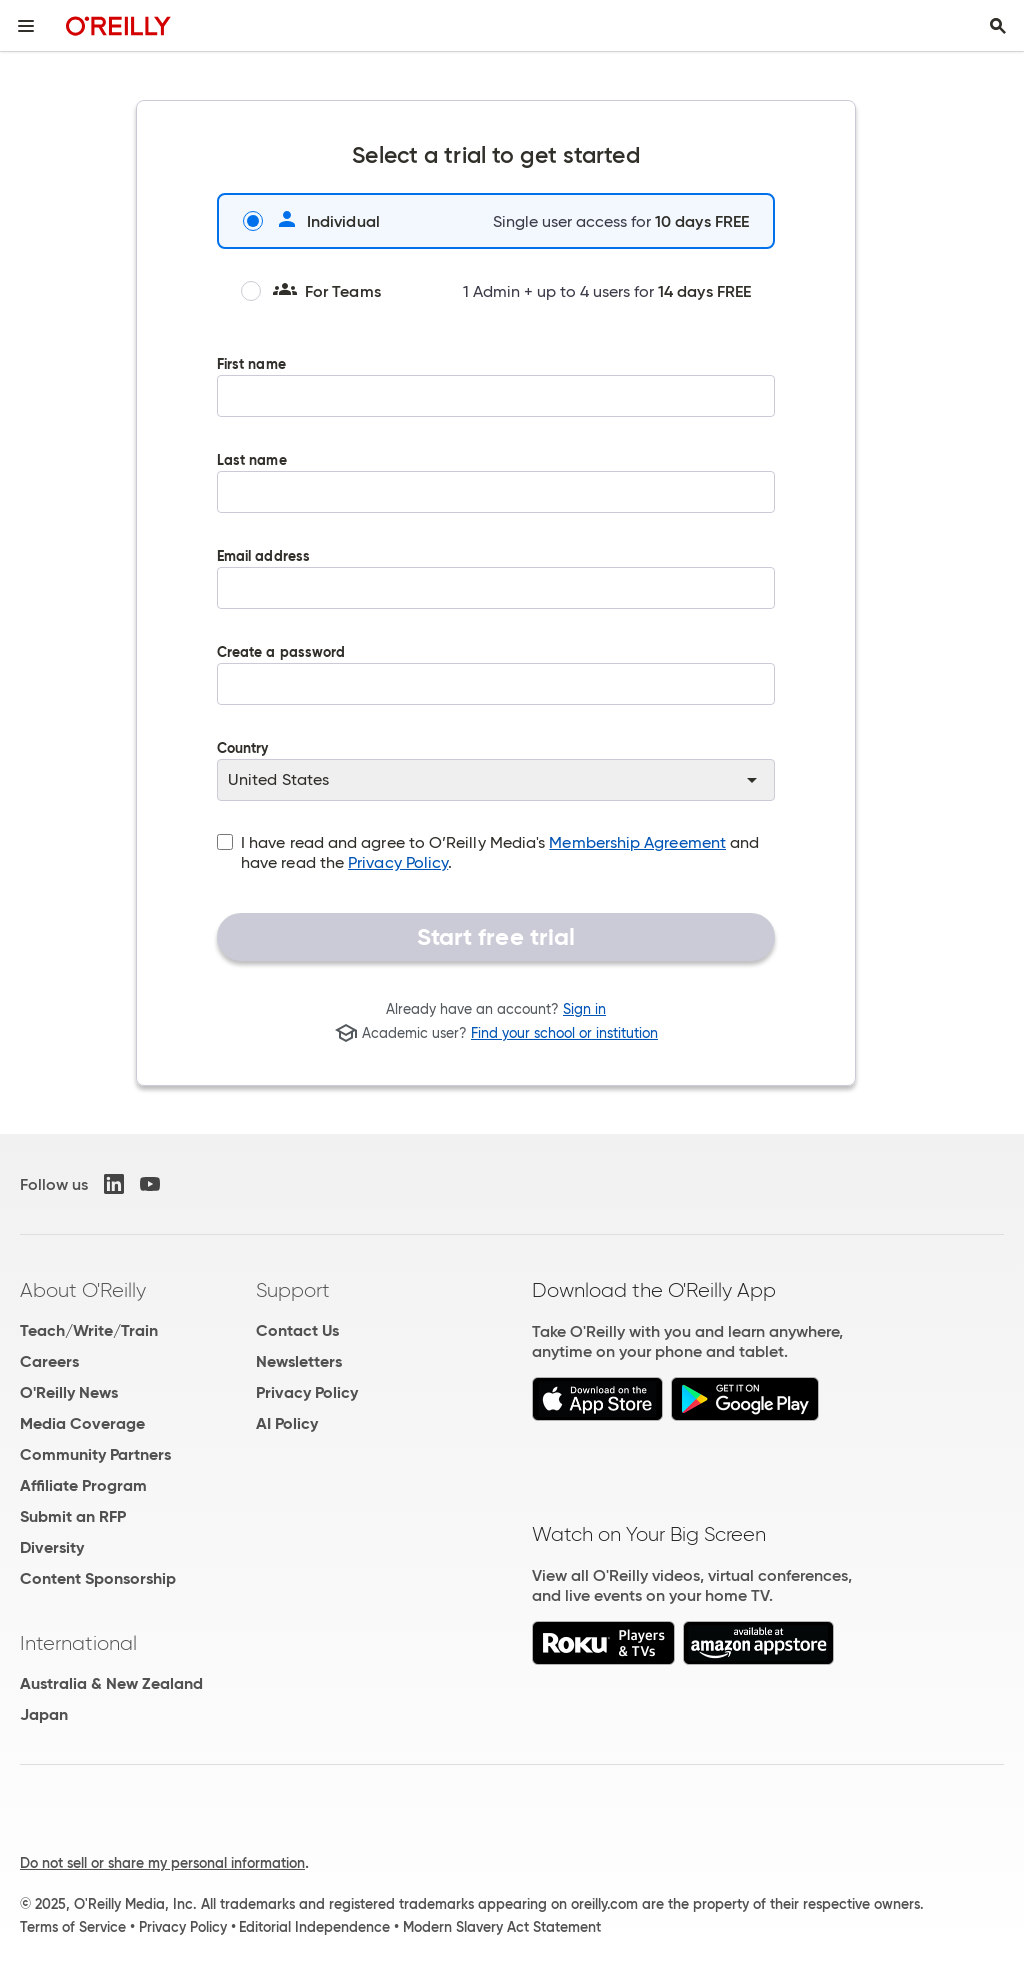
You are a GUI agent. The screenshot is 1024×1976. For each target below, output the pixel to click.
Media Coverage (82, 1423)
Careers (49, 1361)
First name (496, 401)
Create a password (496, 689)
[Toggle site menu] (26, 26)
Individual (311, 221)
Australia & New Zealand (111, 1683)
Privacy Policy (398, 862)
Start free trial (496, 937)
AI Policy (287, 1423)
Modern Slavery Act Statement (502, 1927)
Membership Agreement (637, 842)
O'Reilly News (69, 1392)
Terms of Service (73, 1927)
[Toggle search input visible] (998, 26)
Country (496, 771)
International (78, 1643)
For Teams (311, 291)
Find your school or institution (564, 1033)
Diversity (52, 1547)
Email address (496, 593)
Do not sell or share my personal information (162, 1863)
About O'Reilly (83, 1290)
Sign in (584, 1009)
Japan (44, 1714)
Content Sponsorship (98, 1578)
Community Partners (95, 1454)
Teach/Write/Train (89, 1330)
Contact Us (297, 1330)
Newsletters (299, 1361)
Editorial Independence (314, 1927)
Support (293, 1290)
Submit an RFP (73, 1516)
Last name (496, 497)
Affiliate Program (83, 1485)
